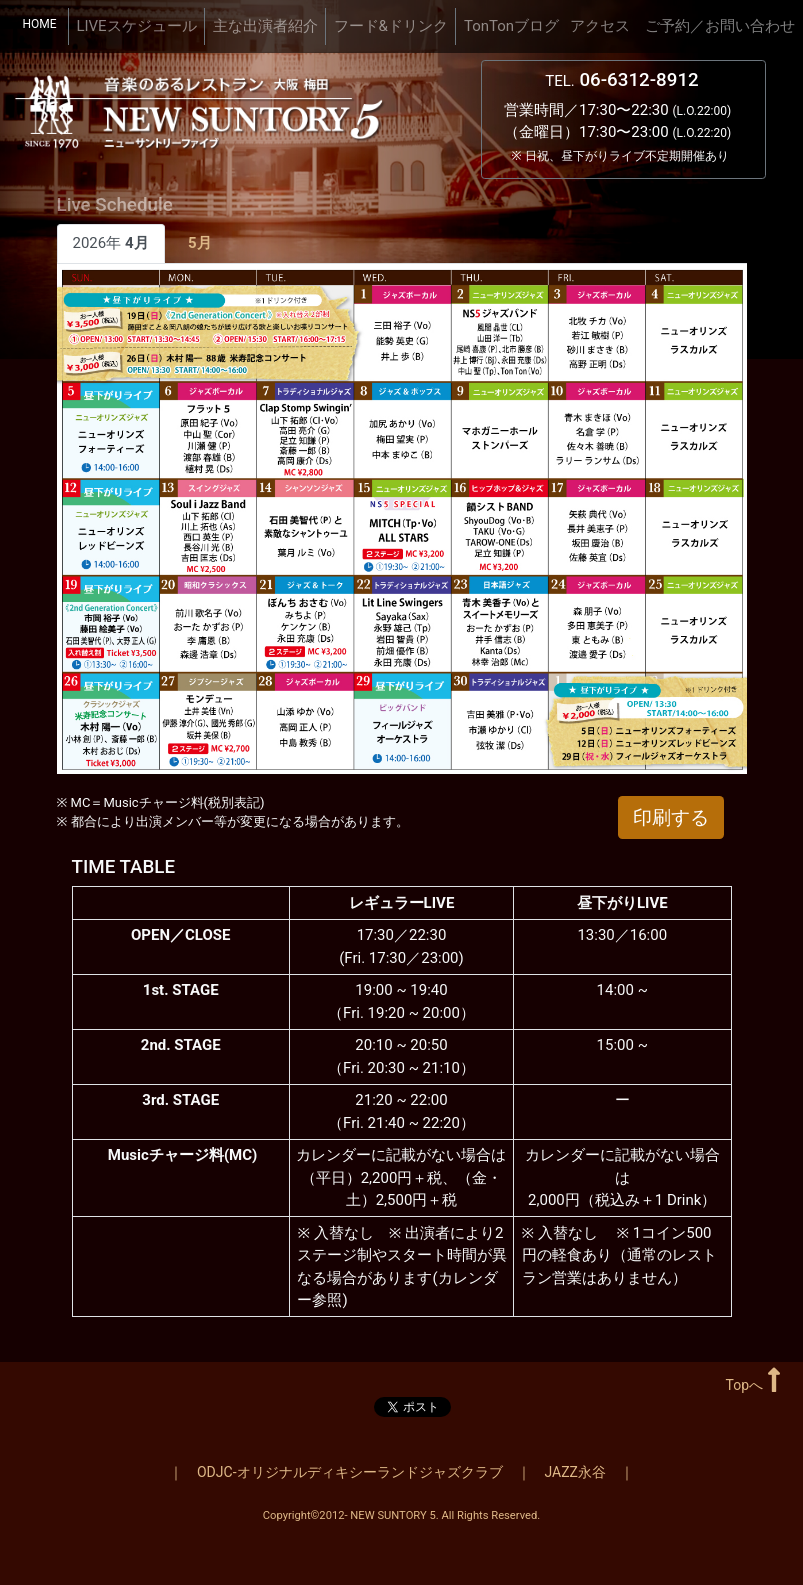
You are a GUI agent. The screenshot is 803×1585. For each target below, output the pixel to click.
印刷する (671, 817)
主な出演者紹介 (265, 26)
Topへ (753, 1385)
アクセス (600, 26)
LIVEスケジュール (136, 26)
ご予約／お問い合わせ (720, 26)
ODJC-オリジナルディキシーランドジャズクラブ (350, 1472)
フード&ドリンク (391, 26)
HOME (44, 22)
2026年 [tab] (111, 243)
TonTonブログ (511, 26)
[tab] (200, 244)
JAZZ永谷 (575, 1472)
